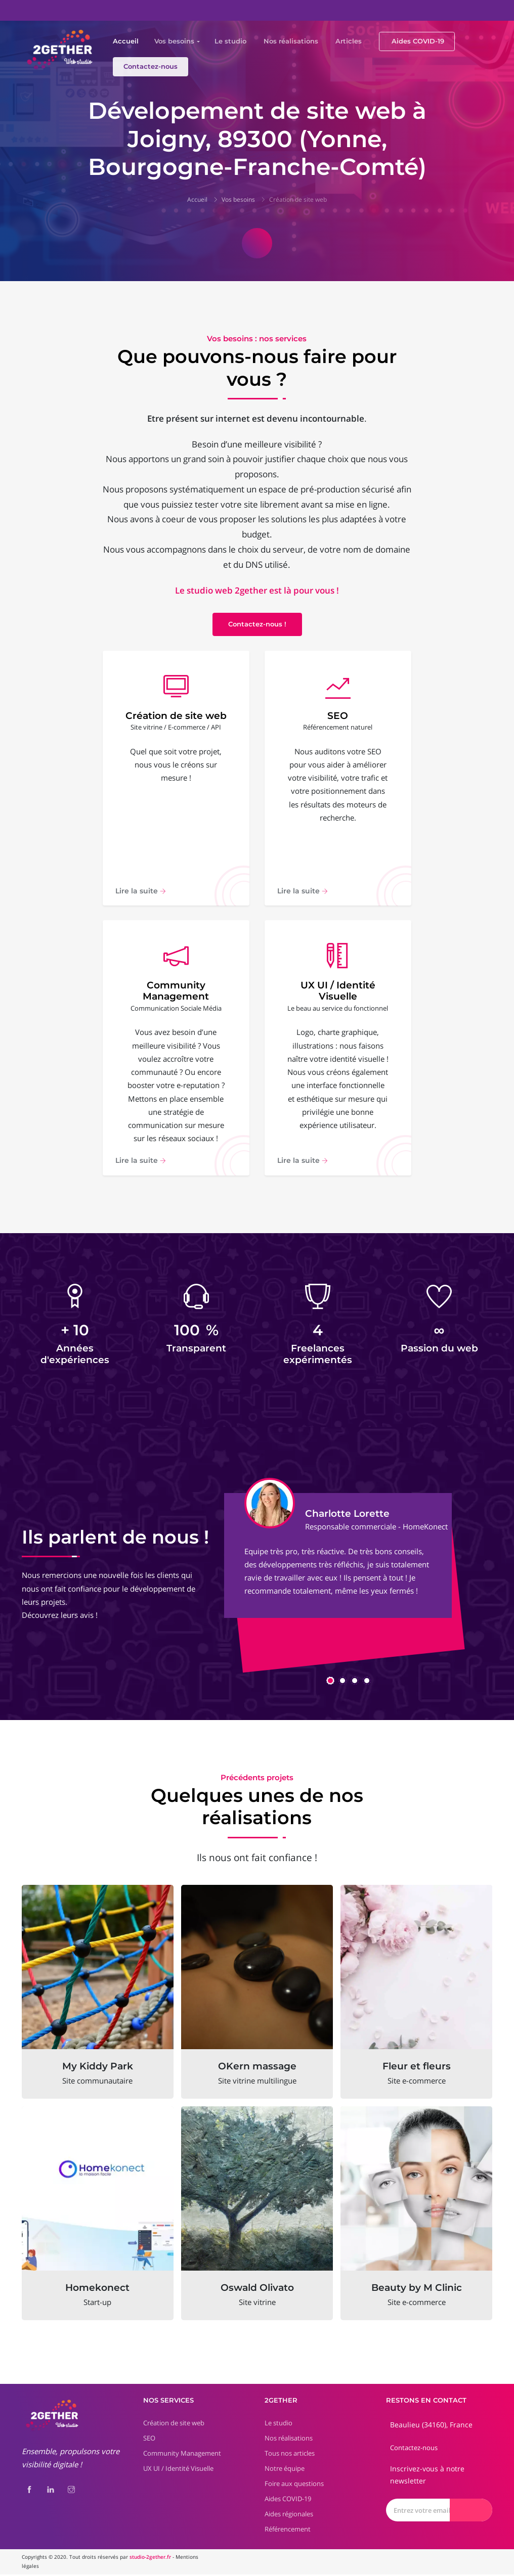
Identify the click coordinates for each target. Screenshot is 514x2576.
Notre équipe (285, 2469)
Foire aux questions (294, 2485)
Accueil (126, 41)
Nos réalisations (291, 41)
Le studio (230, 41)
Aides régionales (289, 2515)
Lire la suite (140, 891)
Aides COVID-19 (418, 41)
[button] (330, 1682)
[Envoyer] (471, 2511)
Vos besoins (174, 41)
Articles (348, 41)
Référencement (288, 2530)
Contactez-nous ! (257, 624)
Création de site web (298, 199)
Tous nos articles (290, 2454)
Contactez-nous (150, 66)
